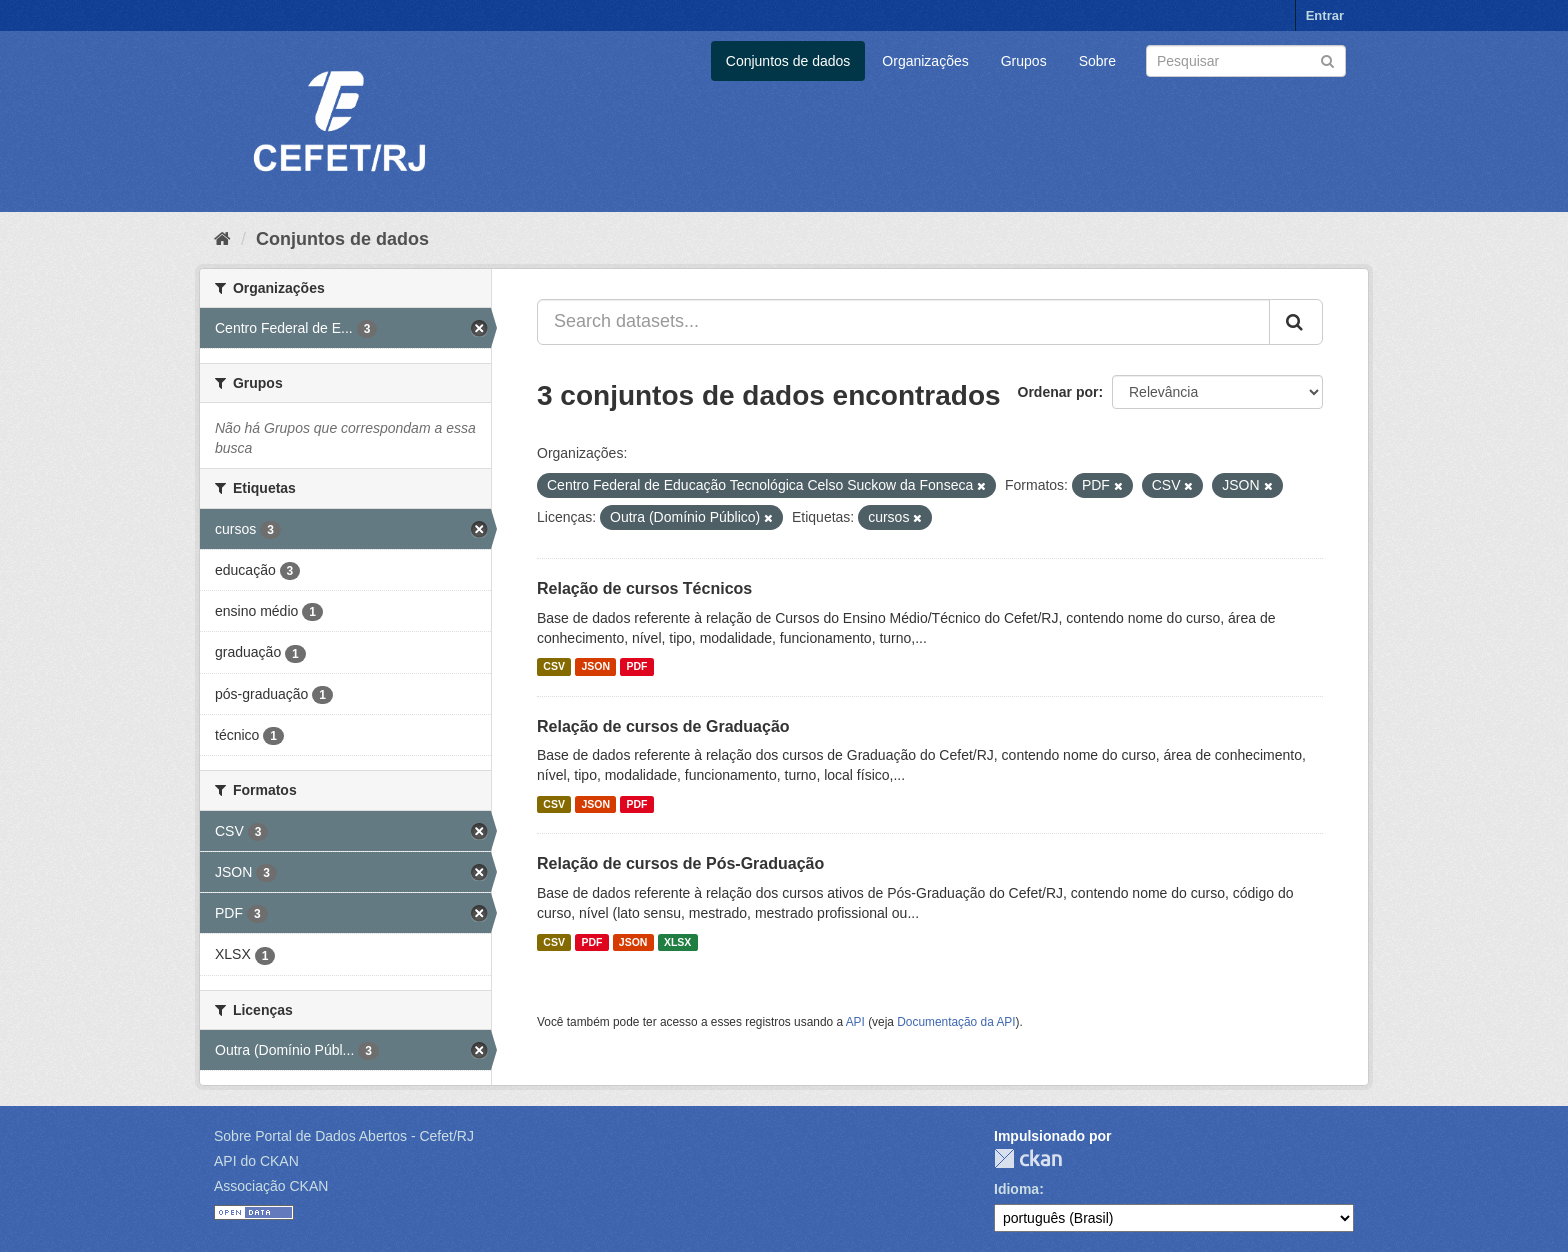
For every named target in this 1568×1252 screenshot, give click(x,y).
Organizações (925, 61)
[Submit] (1327, 59)
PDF (636, 667)
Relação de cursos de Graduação (663, 726)
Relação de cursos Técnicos (644, 588)
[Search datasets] (1246, 61)
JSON (595, 667)
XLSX (677, 942)
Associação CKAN (271, 1186)
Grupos (1024, 61)
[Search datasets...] (903, 322)
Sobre (1097, 61)
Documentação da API (956, 1022)
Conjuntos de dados (788, 61)
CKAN (1028, 1158)
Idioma (1016, 1189)
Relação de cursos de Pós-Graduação (680, 863)
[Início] (222, 239)
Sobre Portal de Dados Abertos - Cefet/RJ (344, 1136)
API (855, 1022)
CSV (554, 667)
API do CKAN (256, 1161)
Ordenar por (1058, 392)
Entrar (1325, 15)
